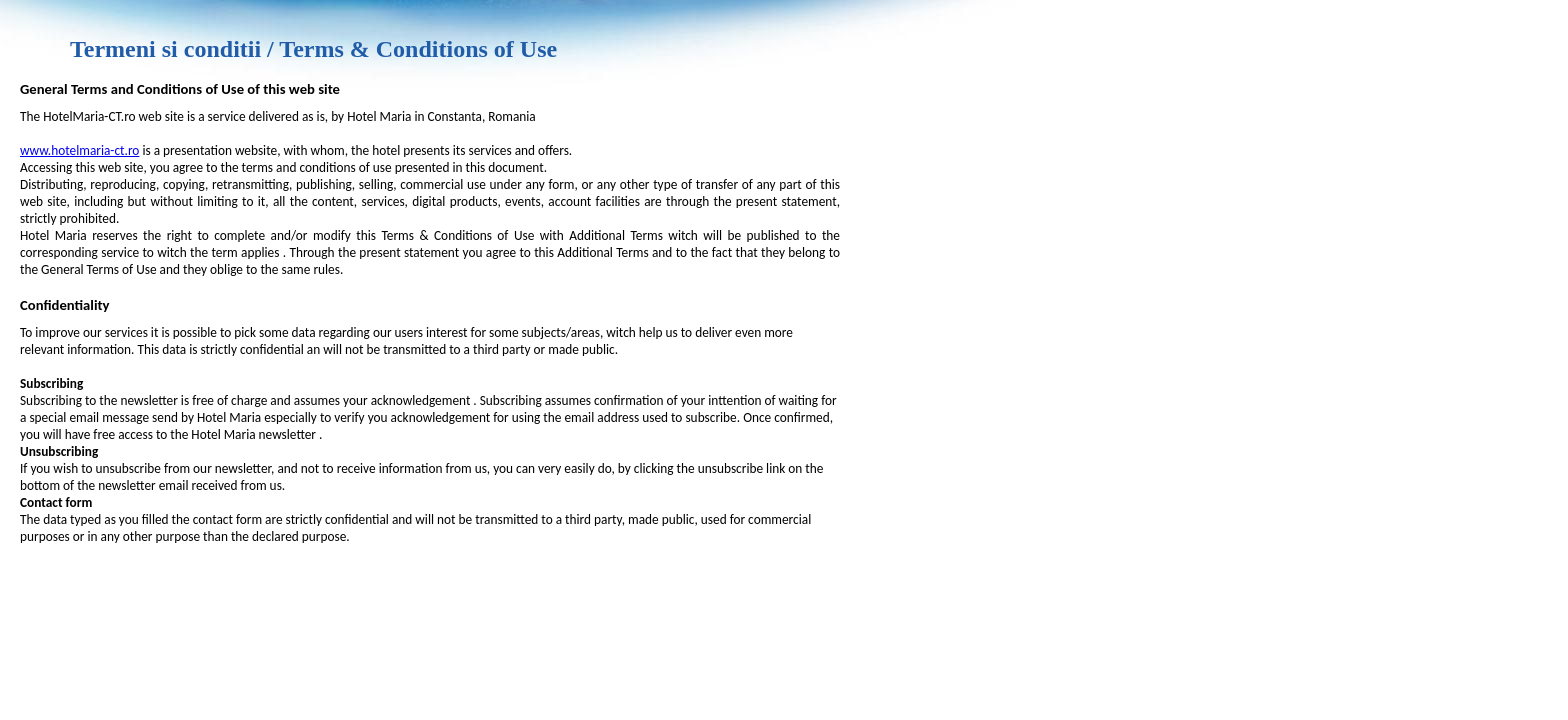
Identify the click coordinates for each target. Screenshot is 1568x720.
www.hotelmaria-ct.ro (79, 150)
